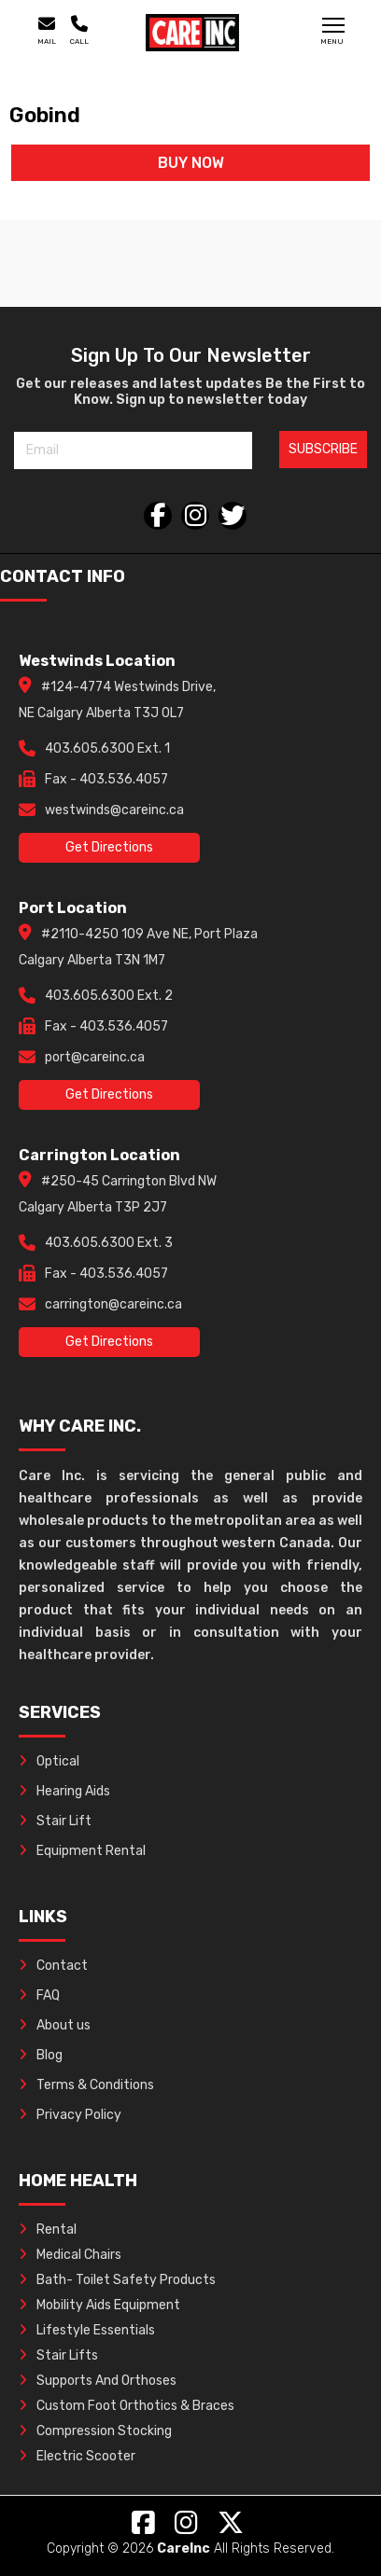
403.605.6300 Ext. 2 (109, 996)
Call (79, 31)
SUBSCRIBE (323, 449)
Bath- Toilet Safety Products (117, 2280)
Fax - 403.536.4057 (106, 779)
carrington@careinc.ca (113, 1304)
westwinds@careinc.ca (114, 810)
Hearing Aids (64, 1791)
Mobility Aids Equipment (99, 2305)
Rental (48, 2229)
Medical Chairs (70, 2255)
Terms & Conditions (86, 2085)
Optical (49, 1761)
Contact (53, 1966)
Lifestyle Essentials (87, 2330)
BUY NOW (191, 163)
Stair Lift (55, 1821)
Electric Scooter (77, 2456)
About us (55, 2025)
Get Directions (109, 847)
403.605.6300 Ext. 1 (107, 748)
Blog (41, 2055)
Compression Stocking (95, 2431)
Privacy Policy (70, 2115)
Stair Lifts (58, 2355)
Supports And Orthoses (97, 2381)
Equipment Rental (82, 1851)
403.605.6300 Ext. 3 (109, 1243)
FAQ (39, 1995)
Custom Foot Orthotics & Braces (126, 2406)
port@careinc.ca (95, 1057)
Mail (46, 31)
